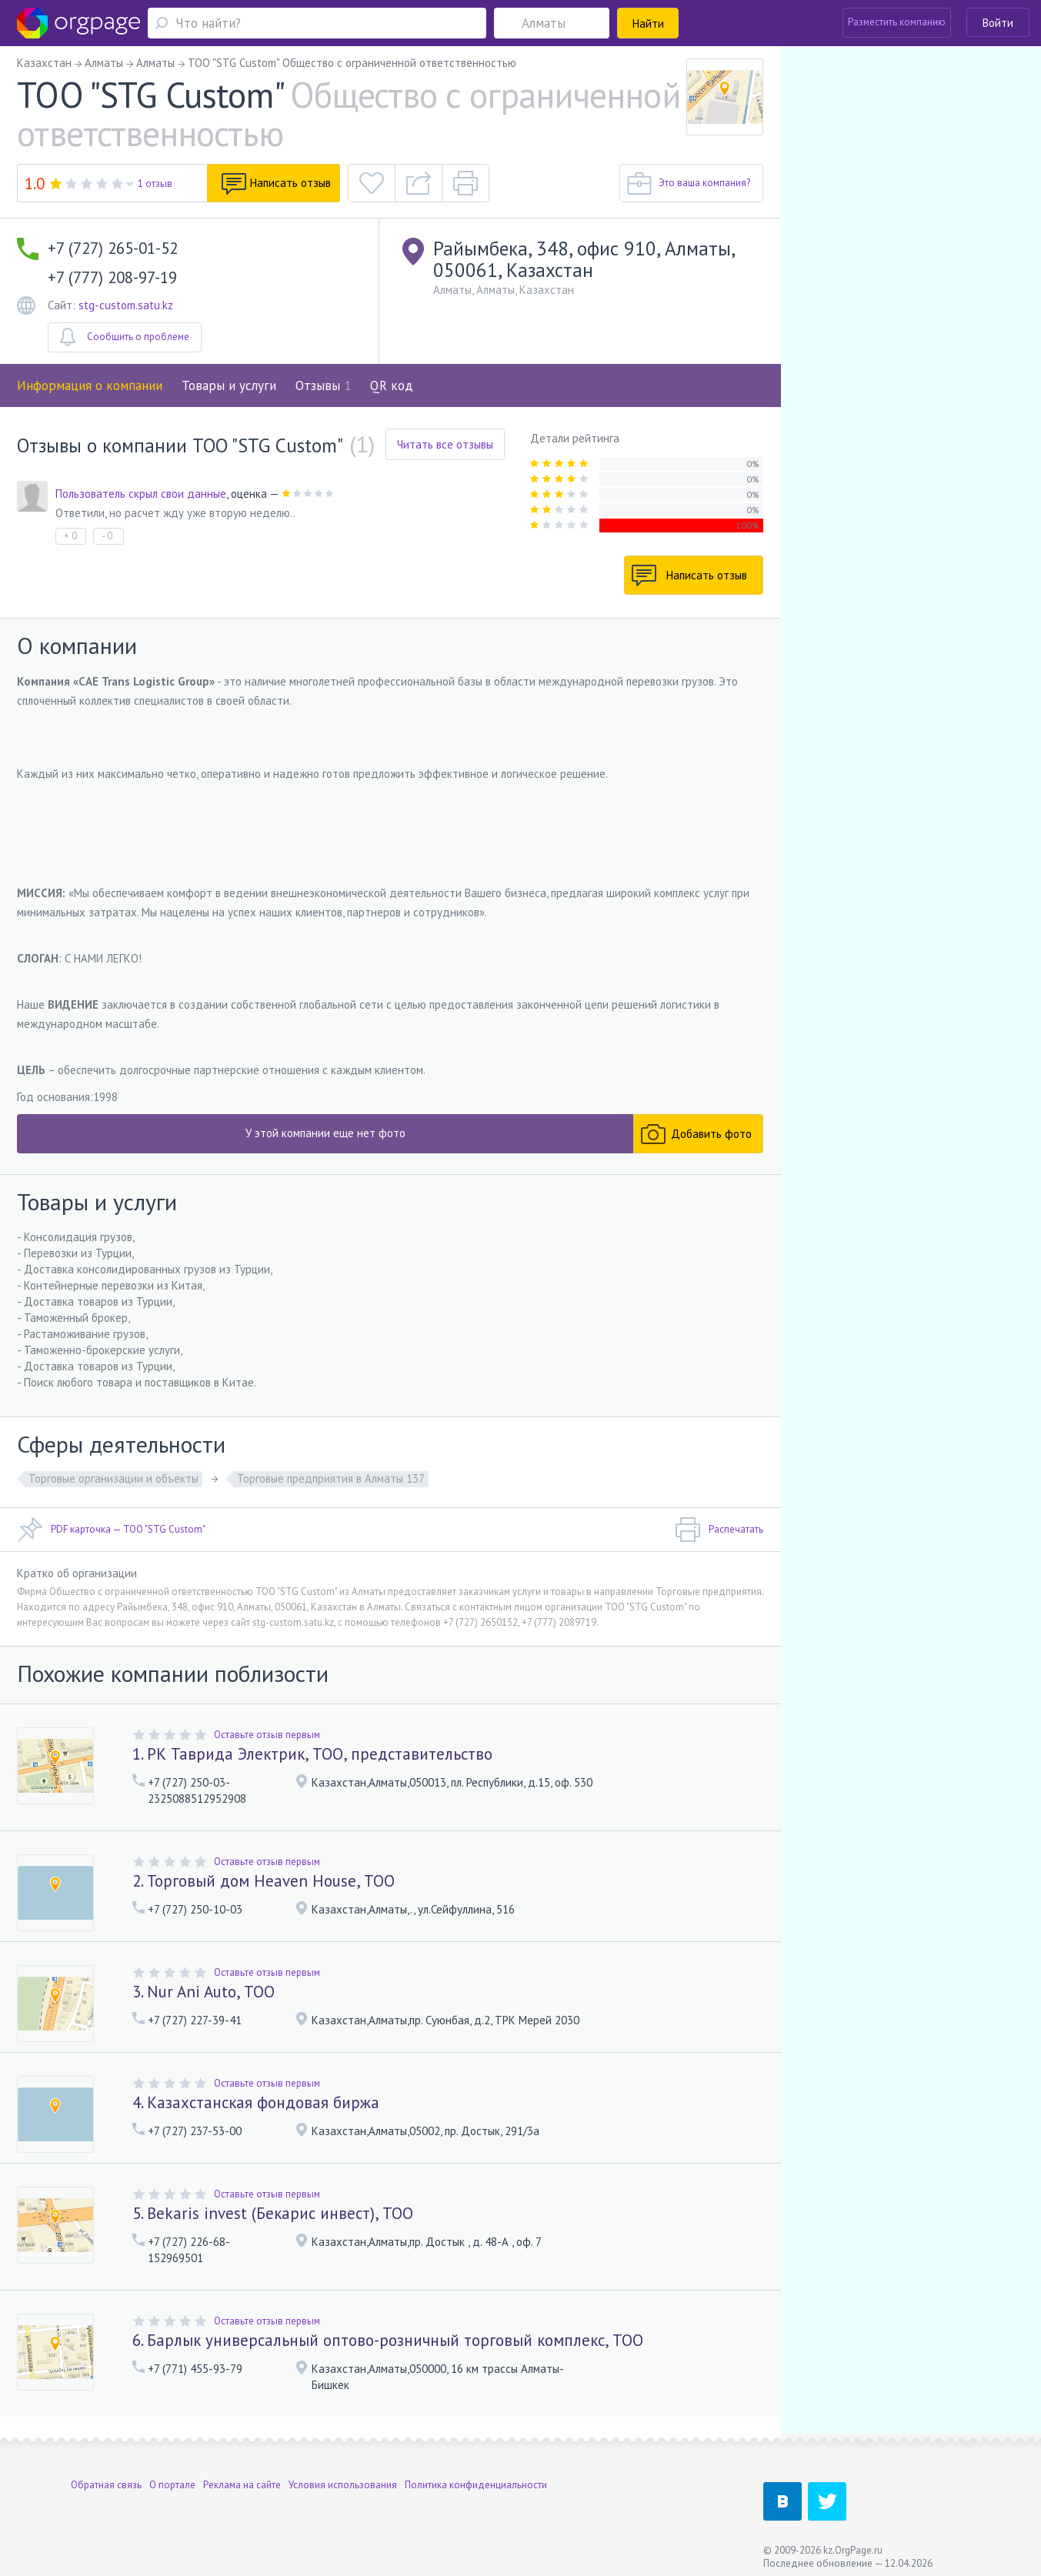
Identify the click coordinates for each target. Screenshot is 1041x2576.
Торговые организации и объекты (113, 1478)
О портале (172, 2477)
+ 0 (70, 535)
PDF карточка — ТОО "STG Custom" (111, 1530)
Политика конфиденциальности (476, 2477)
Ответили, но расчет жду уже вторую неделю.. (175, 513)
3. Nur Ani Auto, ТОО (203, 1991)
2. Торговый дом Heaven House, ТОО (263, 1880)
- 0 (107, 535)
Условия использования (343, 2477)
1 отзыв (155, 183)
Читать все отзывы (445, 444)
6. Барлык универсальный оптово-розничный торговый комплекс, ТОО (387, 2340)
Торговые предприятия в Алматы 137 (331, 1478)
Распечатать (719, 1530)
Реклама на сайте (242, 2477)
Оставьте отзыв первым (267, 1734)
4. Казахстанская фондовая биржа (255, 2102)
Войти (998, 22)
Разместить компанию (897, 21)
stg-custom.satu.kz (125, 305)
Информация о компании (89, 385)
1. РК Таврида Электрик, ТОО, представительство (312, 1753)
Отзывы (323, 385)
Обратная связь (106, 2477)
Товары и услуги (229, 385)
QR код (391, 385)
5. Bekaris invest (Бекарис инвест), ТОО (272, 2213)
